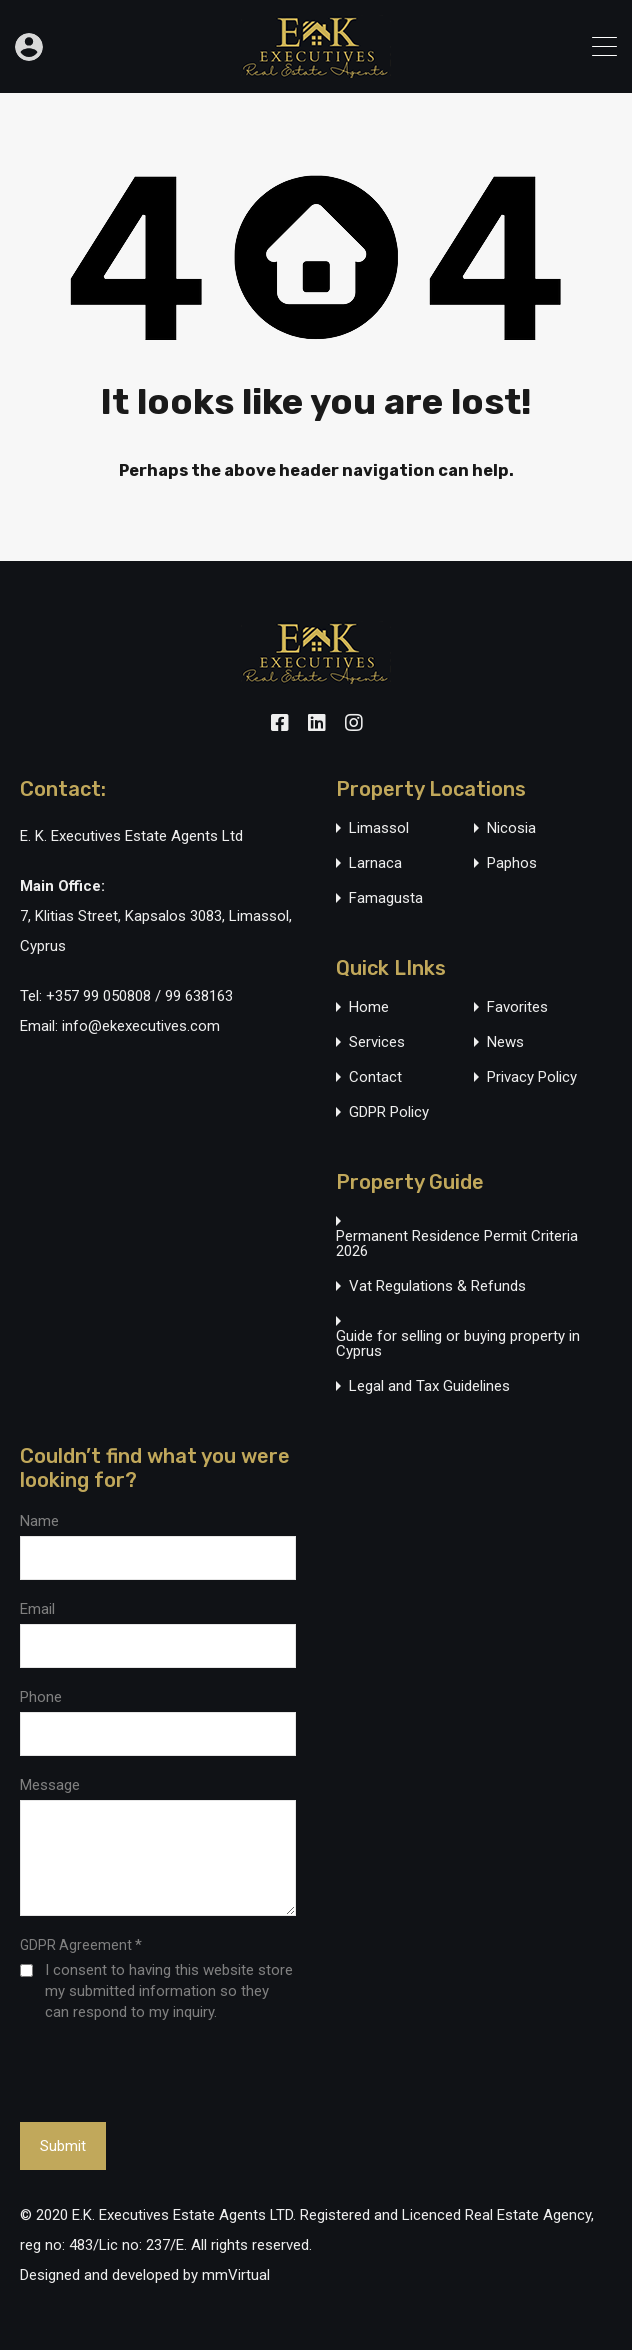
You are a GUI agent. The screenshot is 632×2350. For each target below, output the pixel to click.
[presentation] (129, 2071)
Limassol (379, 828)
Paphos (512, 863)
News (505, 1042)
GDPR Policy (389, 1112)
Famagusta (386, 898)
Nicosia (511, 828)
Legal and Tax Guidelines (429, 1386)
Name (39, 1521)
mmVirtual (236, 2275)
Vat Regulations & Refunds (437, 1286)
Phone (41, 1697)
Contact (375, 1077)
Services (377, 1042)
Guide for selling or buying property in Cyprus (458, 1344)
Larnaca (375, 863)
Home (369, 1007)
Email (37, 1609)
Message (50, 1785)
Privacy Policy (532, 1077)
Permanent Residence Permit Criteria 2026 (457, 1244)
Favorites (517, 1007)
